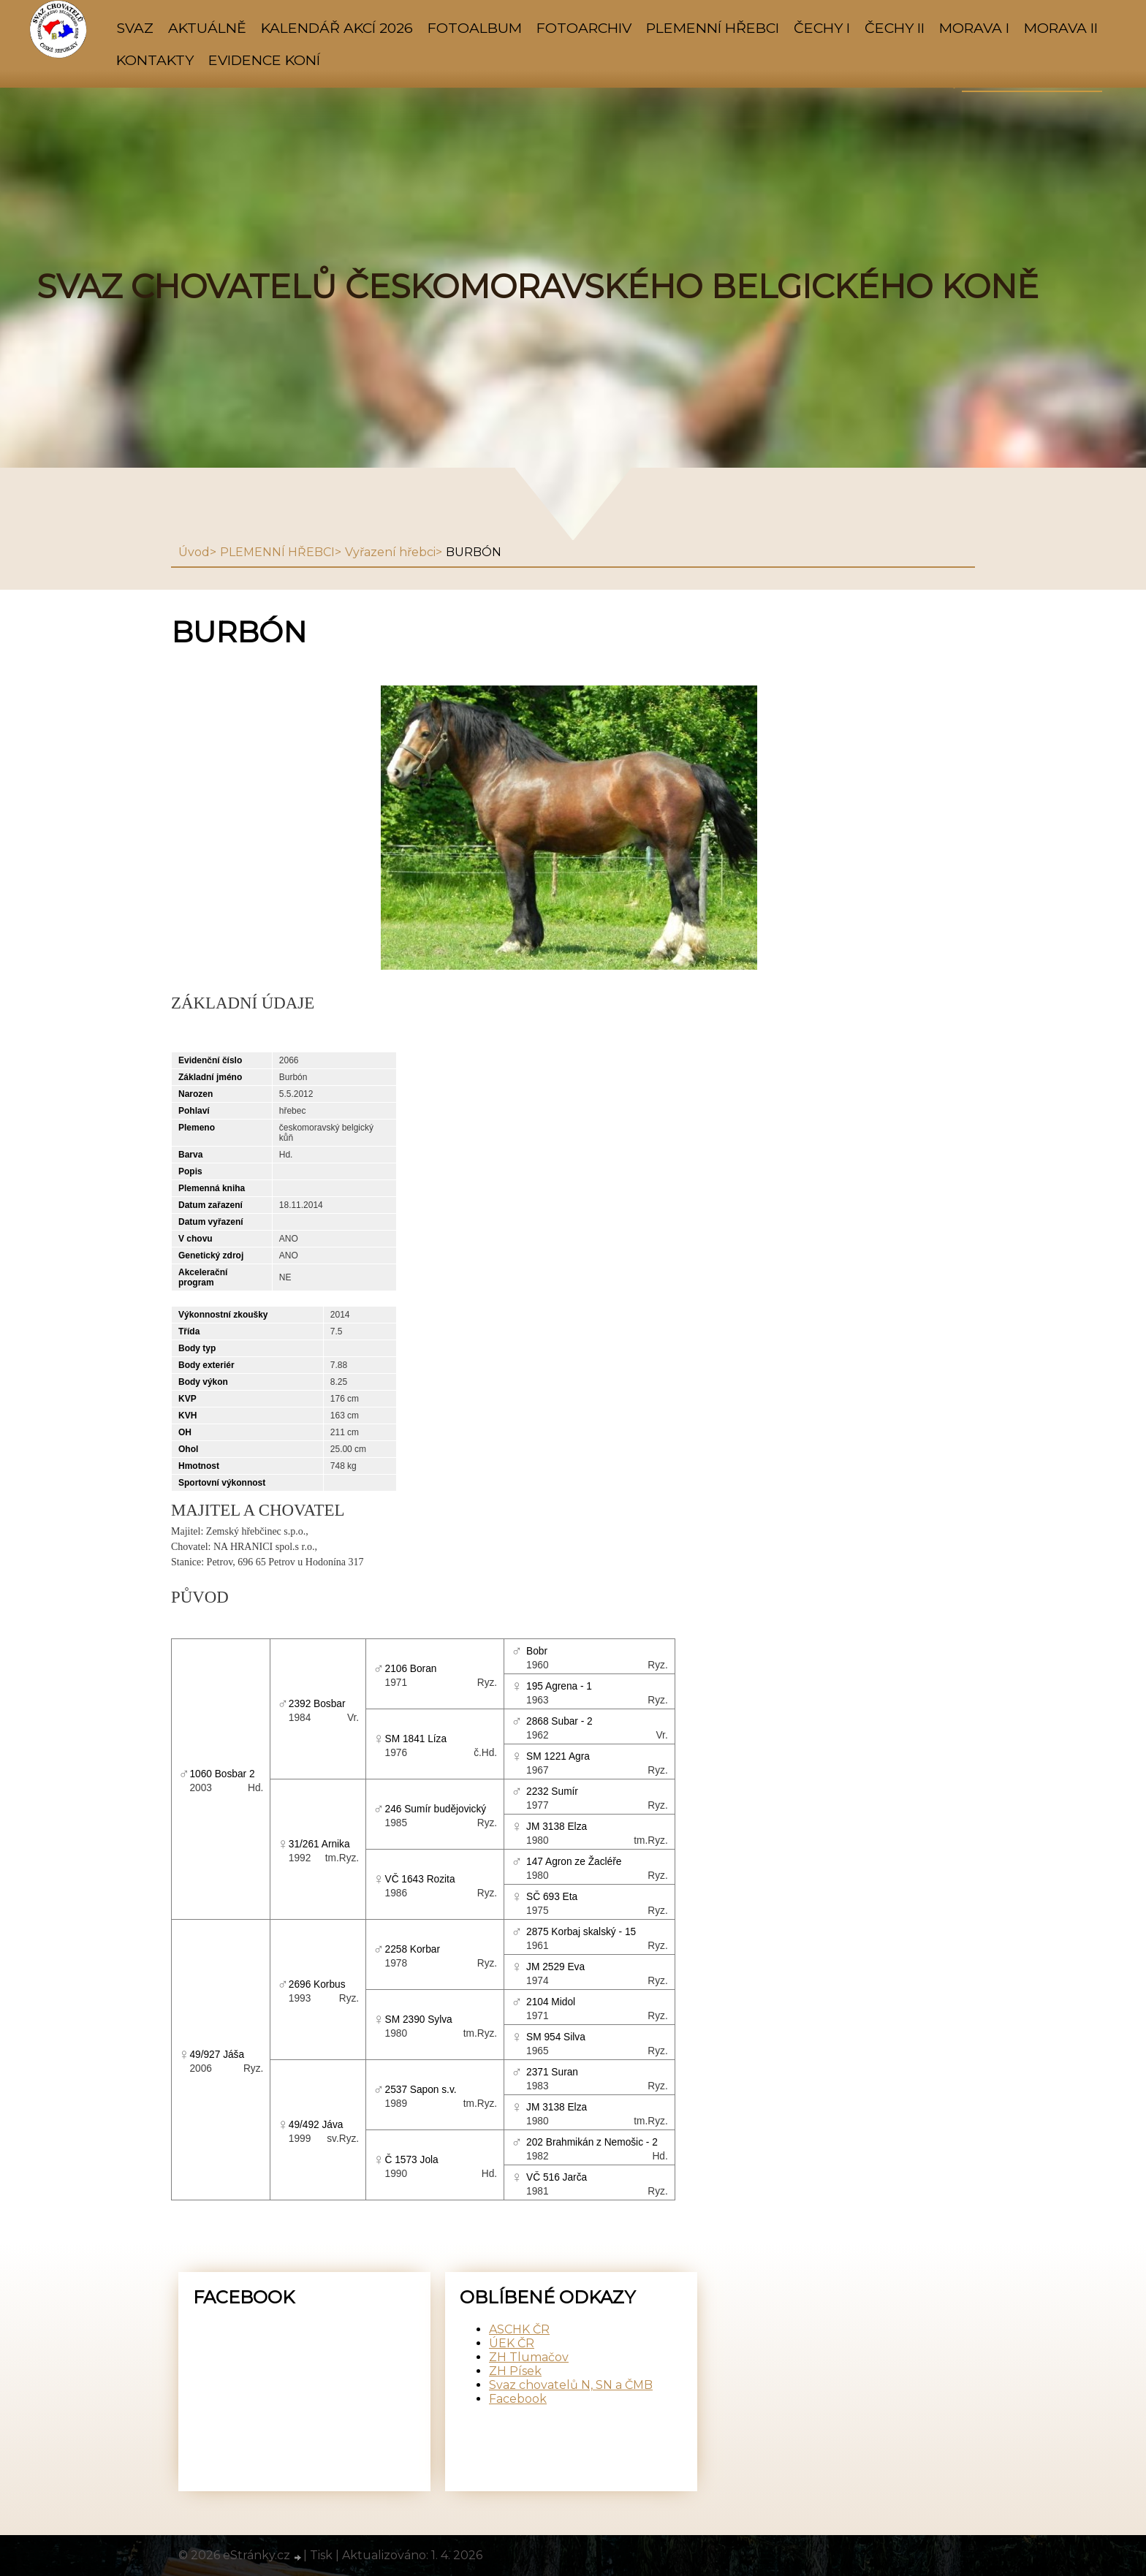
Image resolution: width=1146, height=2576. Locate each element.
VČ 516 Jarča (556, 2177)
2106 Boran (411, 1668)
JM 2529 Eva (555, 1966)
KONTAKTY (155, 60)
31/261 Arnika (319, 1844)
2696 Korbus (317, 1984)
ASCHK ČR (519, 2329)
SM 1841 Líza (416, 1738)
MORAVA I (974, 28)
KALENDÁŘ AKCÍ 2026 (337, 28)
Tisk (321, 2555)
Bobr (536, 1651)
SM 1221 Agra (558, 1756)
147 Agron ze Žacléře (573, 1861)
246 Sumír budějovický (436, 1809)
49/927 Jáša (216, 2054)
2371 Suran (552, 2072)
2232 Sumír (552, 1791)
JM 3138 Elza (556, 1826)
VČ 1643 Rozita (420, 1879)
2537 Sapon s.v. (421, 2089)
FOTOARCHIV (583, 28)
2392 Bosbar (317, 1703)
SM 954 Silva (555, 2037)
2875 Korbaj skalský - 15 (581, 1931)
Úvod (194, 552)
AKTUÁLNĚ (207, 28)
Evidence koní (264, 60)
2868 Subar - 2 (559, 1721)
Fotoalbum (475, 28)
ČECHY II (895, 28)
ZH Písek (515, 2371)
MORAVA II (1061, 28)
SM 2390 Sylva (418, 2019)
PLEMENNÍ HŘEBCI (712, 28)
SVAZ (134, 28)
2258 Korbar (412, 1949)
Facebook (518, 2399)
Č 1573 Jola (412, 2159)
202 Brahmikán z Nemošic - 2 (592, 2142)
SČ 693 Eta (551, 1896)
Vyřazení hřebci (390, 552)
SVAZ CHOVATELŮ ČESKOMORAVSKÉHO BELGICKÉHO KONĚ (538, 286)
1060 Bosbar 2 (221, 1773)
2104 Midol (550, 2001)
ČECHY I (822, 28)
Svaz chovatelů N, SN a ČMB (571, 2385)
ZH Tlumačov (529, 2357)
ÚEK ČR (511, 2343)
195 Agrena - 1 (559, 1686)
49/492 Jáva (316, 2124)
